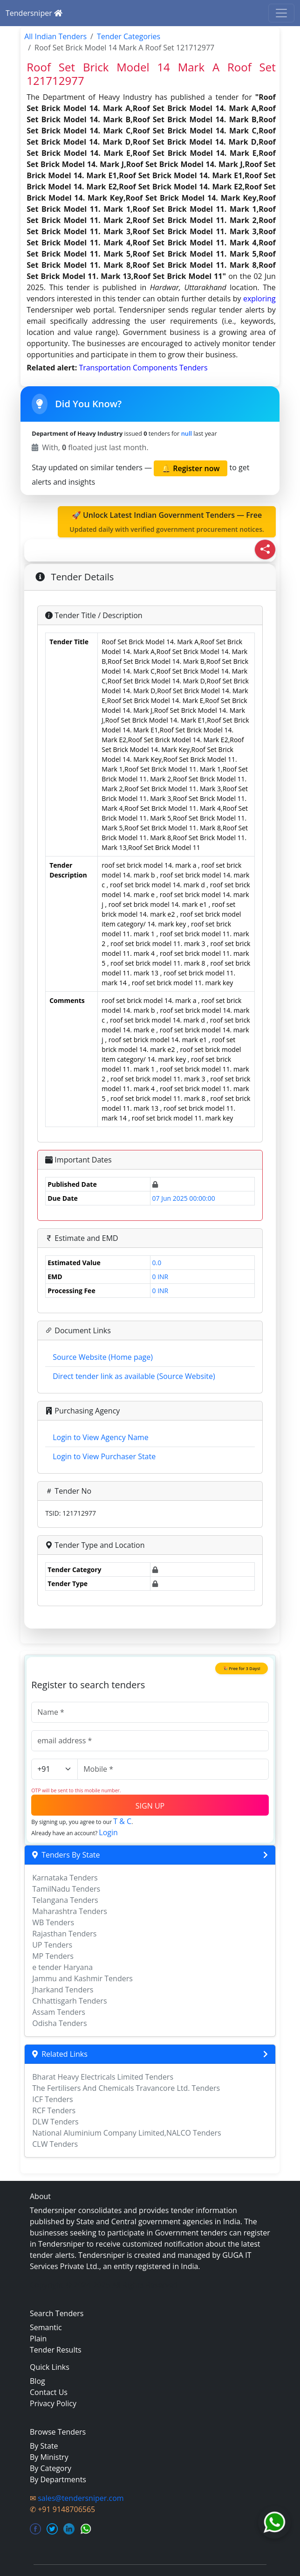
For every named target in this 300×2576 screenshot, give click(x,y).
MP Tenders (53, 1956)
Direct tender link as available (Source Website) (134, 1376)
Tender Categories (128, 36)
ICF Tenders (52, 2099)
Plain (38, 2338)
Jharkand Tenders (62, 1989)
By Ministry (49, 2457)
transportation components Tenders (143, 367)
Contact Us (49, 2392)
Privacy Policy (53, 2403)
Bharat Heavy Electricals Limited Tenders (102, 2077)
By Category (50, 2468)
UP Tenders (52, 1945)
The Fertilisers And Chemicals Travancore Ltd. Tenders (126, 2088)
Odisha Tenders (59, 2023)
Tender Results (56, 2350)
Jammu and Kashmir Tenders (82, 1978)
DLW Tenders (55, 2121)
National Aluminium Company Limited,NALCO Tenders (126, 2133)
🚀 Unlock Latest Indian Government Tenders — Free (166, 522)
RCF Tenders (53, 2110)
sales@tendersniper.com (80, 2498)
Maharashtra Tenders (69, 1911)
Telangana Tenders (65, 1900)
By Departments (58, 2479)
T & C (122, 1821)
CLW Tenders (55, 2144)
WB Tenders (53, 1922)
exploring (259, 298)
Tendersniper (34, 13)
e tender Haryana (62, 1967)
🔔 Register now (190, 468)
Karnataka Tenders (65, 1878)
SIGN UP (150, 1806)
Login (108, 1832)
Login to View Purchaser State (104, 1456)
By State (44, 2446)
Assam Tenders (58, 2012)
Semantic (46, 2327)
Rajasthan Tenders (64, 1934)
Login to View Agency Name (100, 1437)
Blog (37, 2381)
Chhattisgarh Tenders (69, 2001)
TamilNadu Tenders (66, 1889)
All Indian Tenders (55, 36)
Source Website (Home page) (103, 1357)
